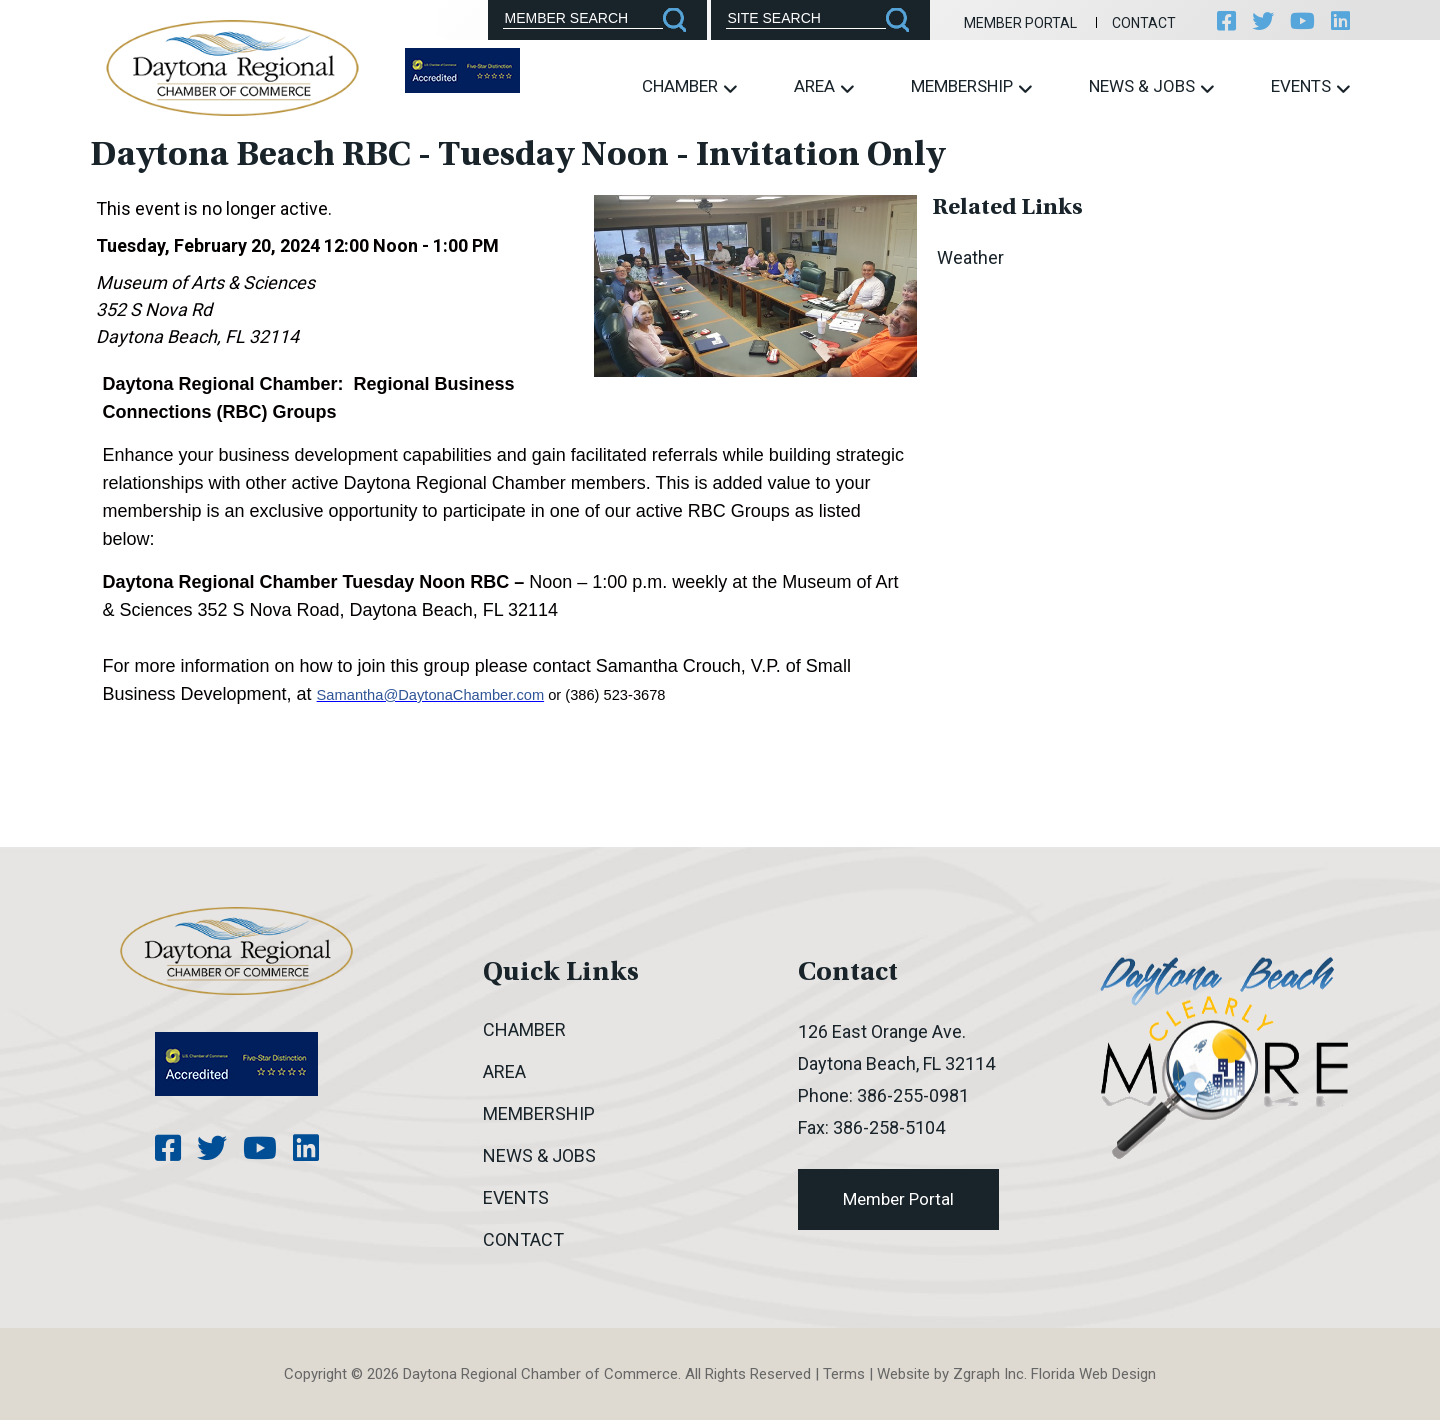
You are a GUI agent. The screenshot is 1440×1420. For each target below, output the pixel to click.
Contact (1144, 23)
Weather (970, 257)
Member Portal (1020, 23)
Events (1310, 86)
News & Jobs (1151, 86)
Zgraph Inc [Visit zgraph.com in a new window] (988, 1374)
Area (824, 86)
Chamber (689, 86)
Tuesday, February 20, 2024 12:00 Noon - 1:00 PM (297, 245)
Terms (844, 1374)
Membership (971, 86)
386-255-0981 (913, 1095)
